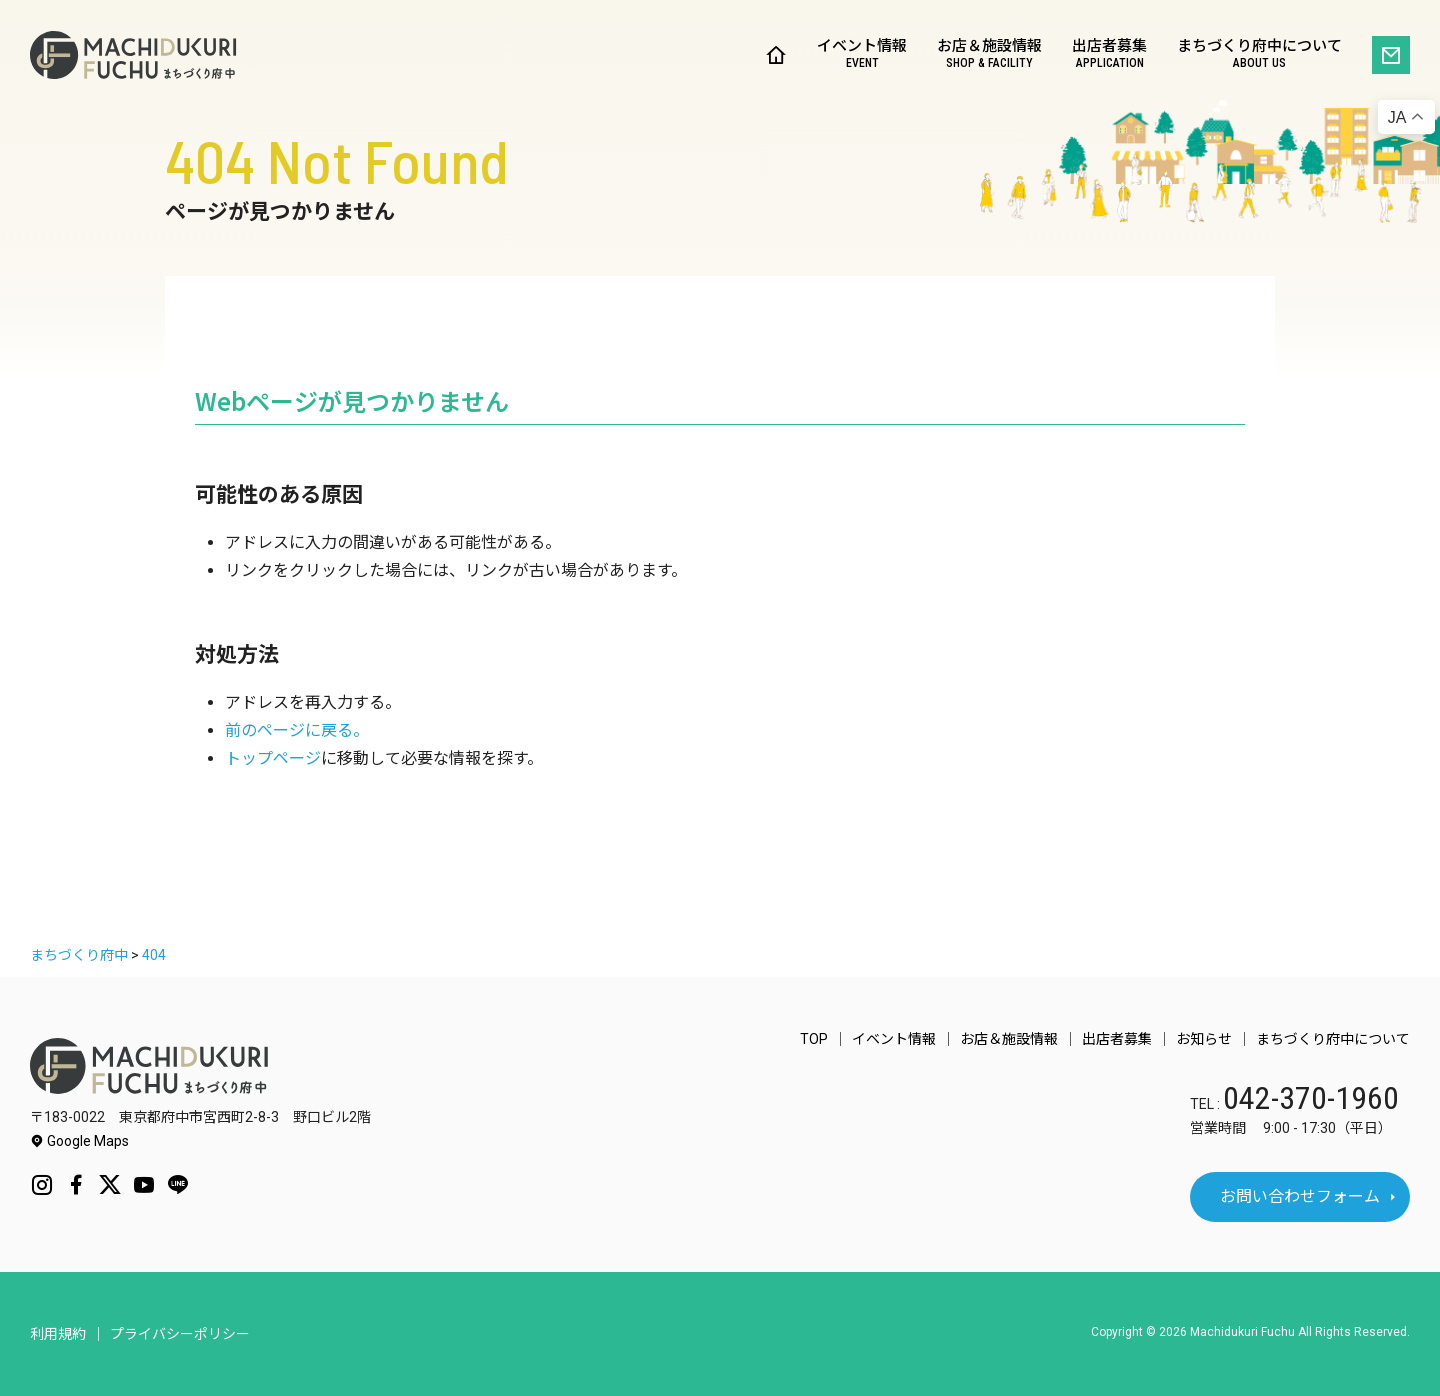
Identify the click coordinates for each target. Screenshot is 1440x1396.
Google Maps (79, 1141)
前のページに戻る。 (297, 730)
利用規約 (58, 1334)
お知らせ (1204, 1039)
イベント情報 (862, 55)
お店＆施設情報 (989, 55)
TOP (814, 1039)
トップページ (273, 758)
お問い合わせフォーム (1300, 1196)
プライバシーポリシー (180, 1334)
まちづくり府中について (1259, 55)
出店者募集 (1109, 55)
